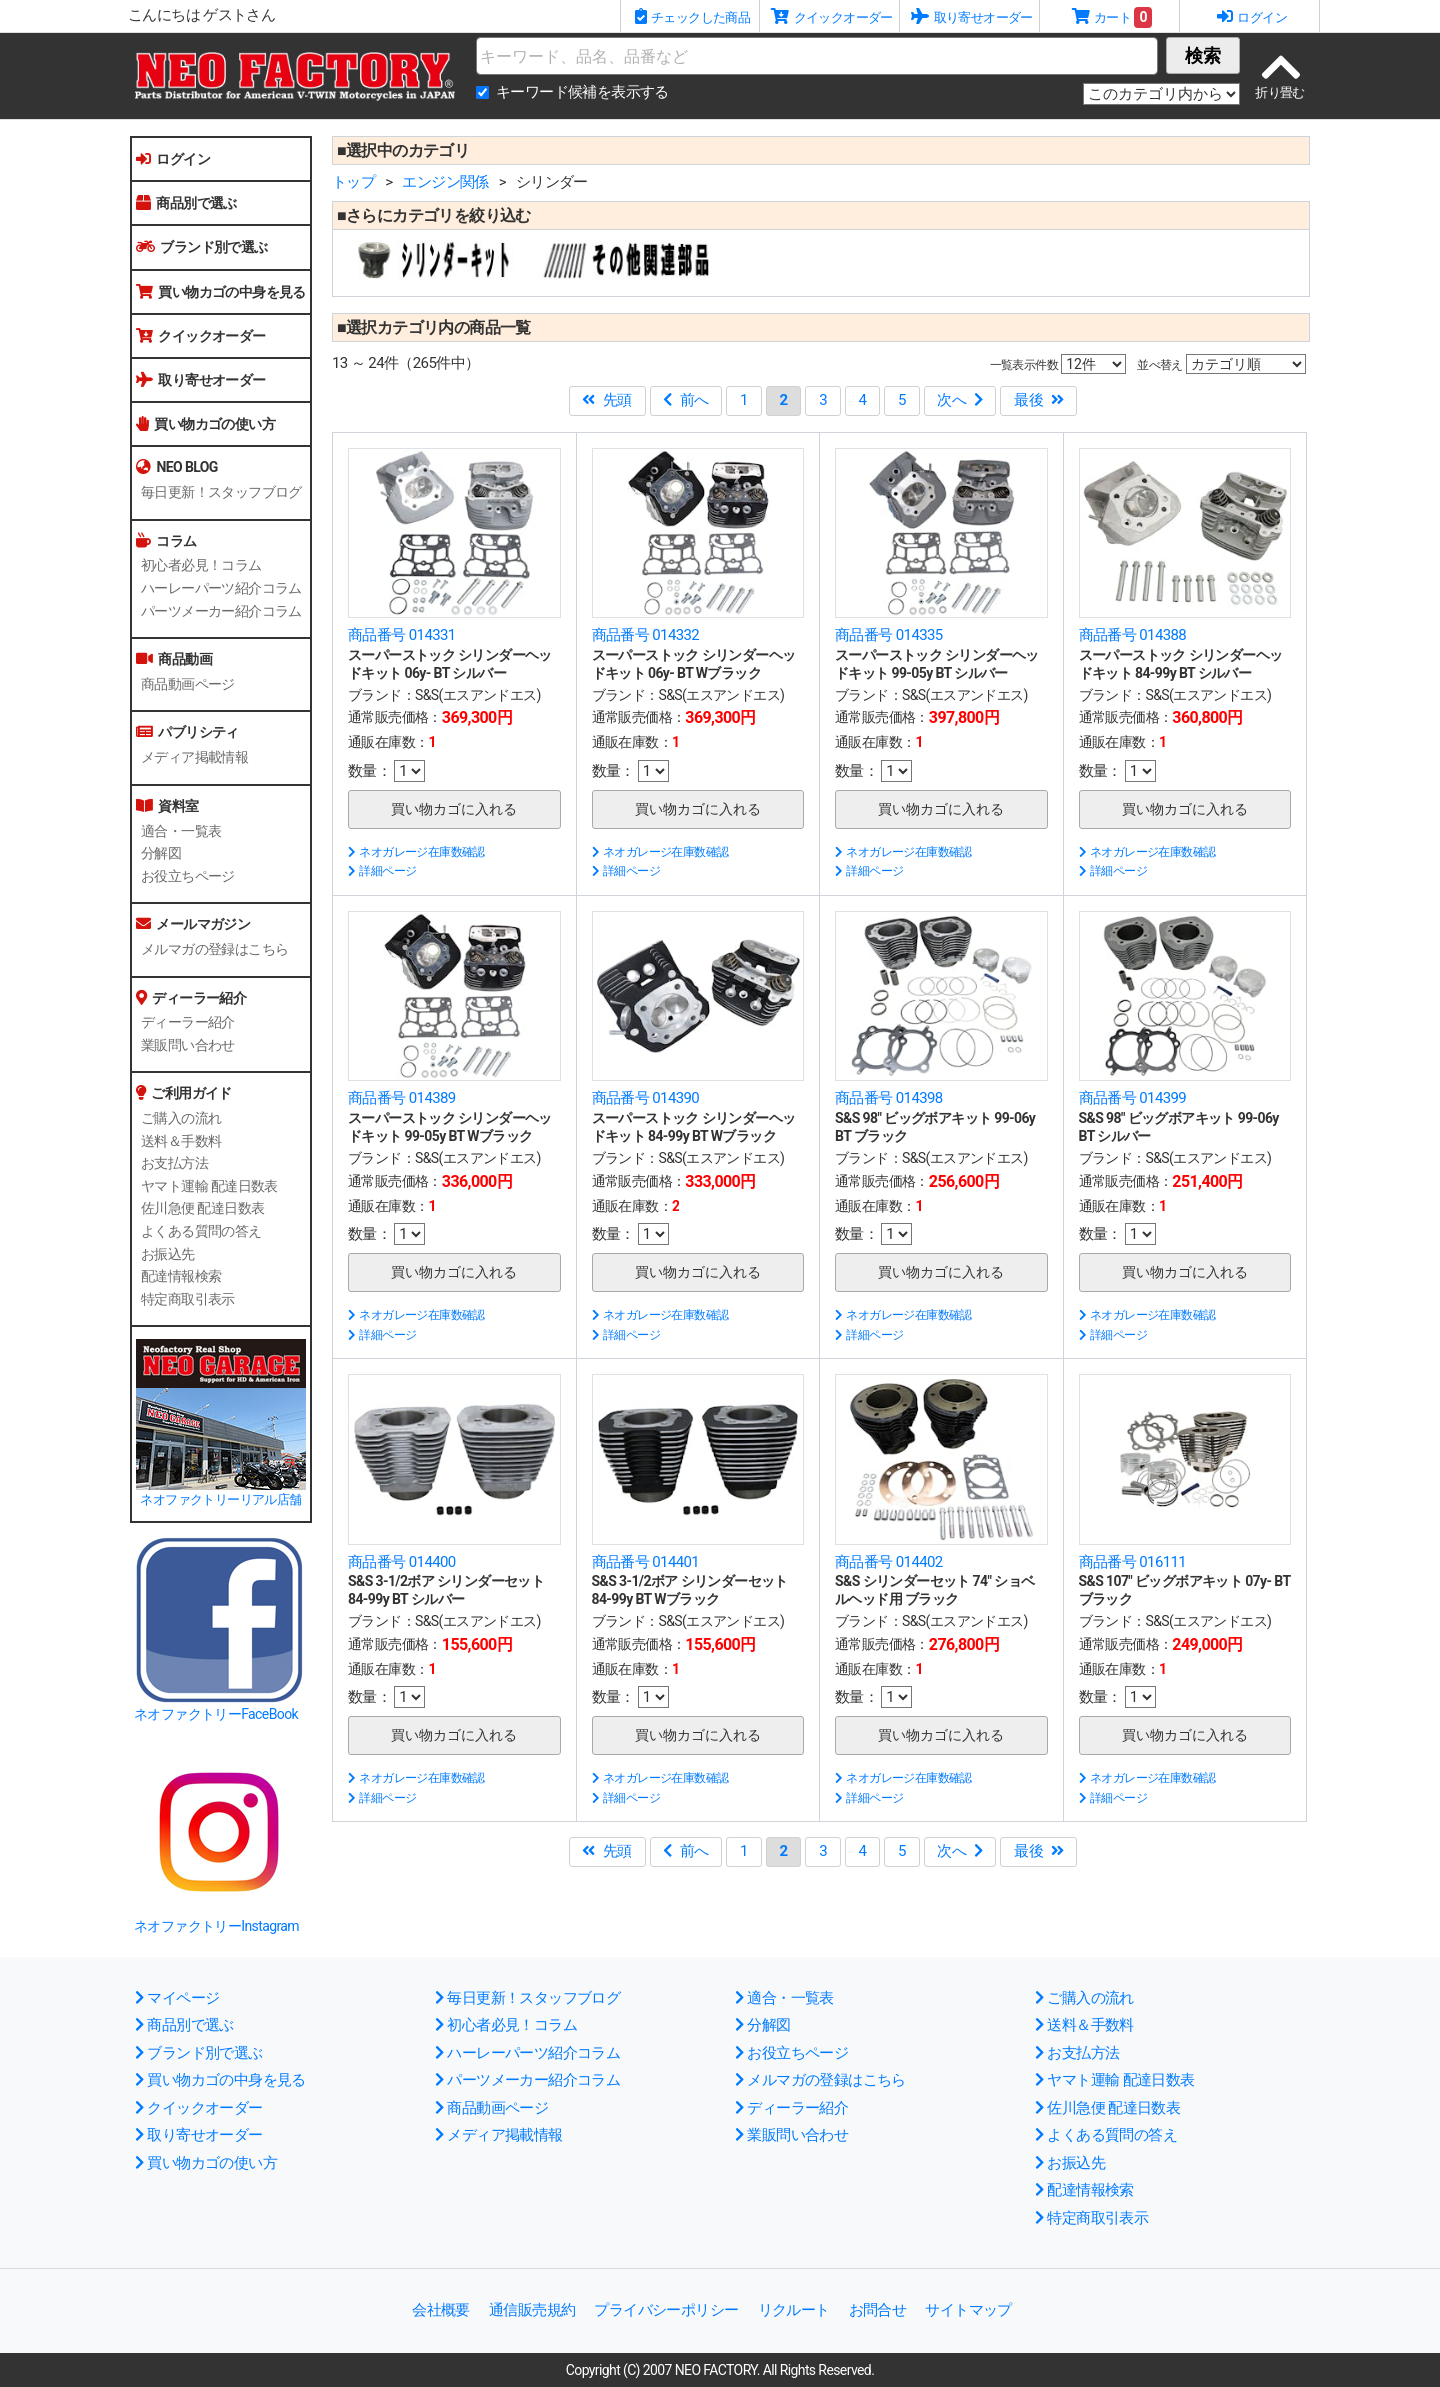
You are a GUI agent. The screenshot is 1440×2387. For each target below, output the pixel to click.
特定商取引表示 (188, 1299)
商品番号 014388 (1133, 635)
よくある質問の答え (201, 1231)
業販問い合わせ (188, 1045)
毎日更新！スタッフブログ (221, 492)
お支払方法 (174, 1163)
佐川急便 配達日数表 (202, 1208)
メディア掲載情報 (194, 757)
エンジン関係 (445, 182)
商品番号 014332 (646, 635)
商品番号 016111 (1133, 1562)
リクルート (794, 2310)
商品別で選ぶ (186, 203)
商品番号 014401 (646, 1562)
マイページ (177, 1998)
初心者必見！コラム (201, 565)
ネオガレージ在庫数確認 (416, 852)
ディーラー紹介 (188, 1022)
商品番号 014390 (646, 1098)
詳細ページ (382, 871)
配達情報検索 (181, 1276)
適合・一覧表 (181, 831)
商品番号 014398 (889, 1098)
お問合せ (878, 2310)
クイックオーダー (201, 336)
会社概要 (441, 2310)
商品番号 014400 (402, 1562)
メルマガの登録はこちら (214, 949)
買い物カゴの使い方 (205, 424)
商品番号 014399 (1133, 1098)
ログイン (173, 159)
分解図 (161, 853)
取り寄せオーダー (201, 380)
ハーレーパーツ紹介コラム (221, 588)
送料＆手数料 (181, 1141)
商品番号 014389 (402, 1098)
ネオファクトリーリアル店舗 (220, 1499)
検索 (1203, 55)
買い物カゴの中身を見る (221, 292)
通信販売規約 (532, 2310)
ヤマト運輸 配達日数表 (209, 1186)
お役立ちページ (188, 876)
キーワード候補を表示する (582, 92)
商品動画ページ (188, 684)
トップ (353, 182)
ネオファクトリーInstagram (216, 1926)
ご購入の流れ (181, 1118)
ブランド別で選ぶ (202, 247)
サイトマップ (968, 2310)
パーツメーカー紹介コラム (221, 611)
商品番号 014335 (889, 635)
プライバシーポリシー (666, 2310)
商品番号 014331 (402, 635)
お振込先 (168, 1254)
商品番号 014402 (889, 1562)
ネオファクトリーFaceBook (216, 1714)
